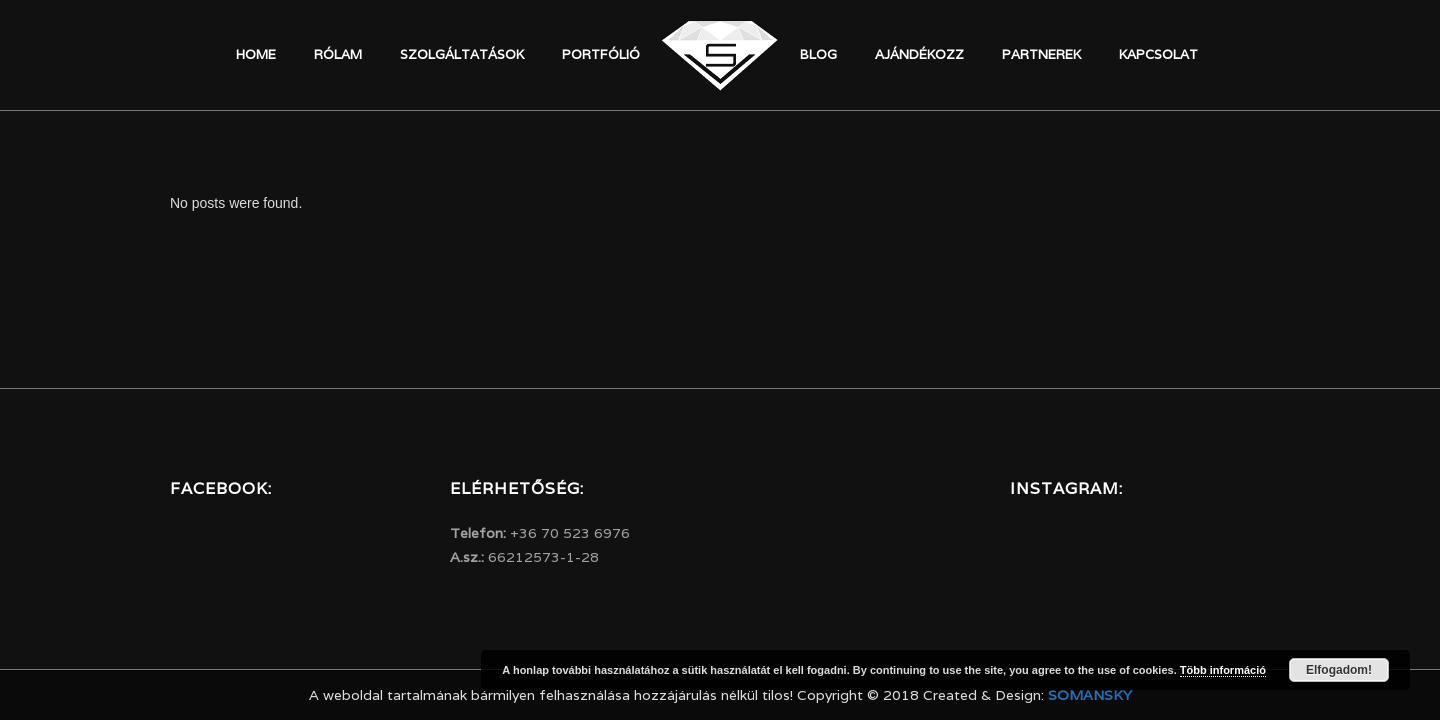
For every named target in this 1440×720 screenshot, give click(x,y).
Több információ (1223, 670)
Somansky (1090, 695)
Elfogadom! (1339, 670)
